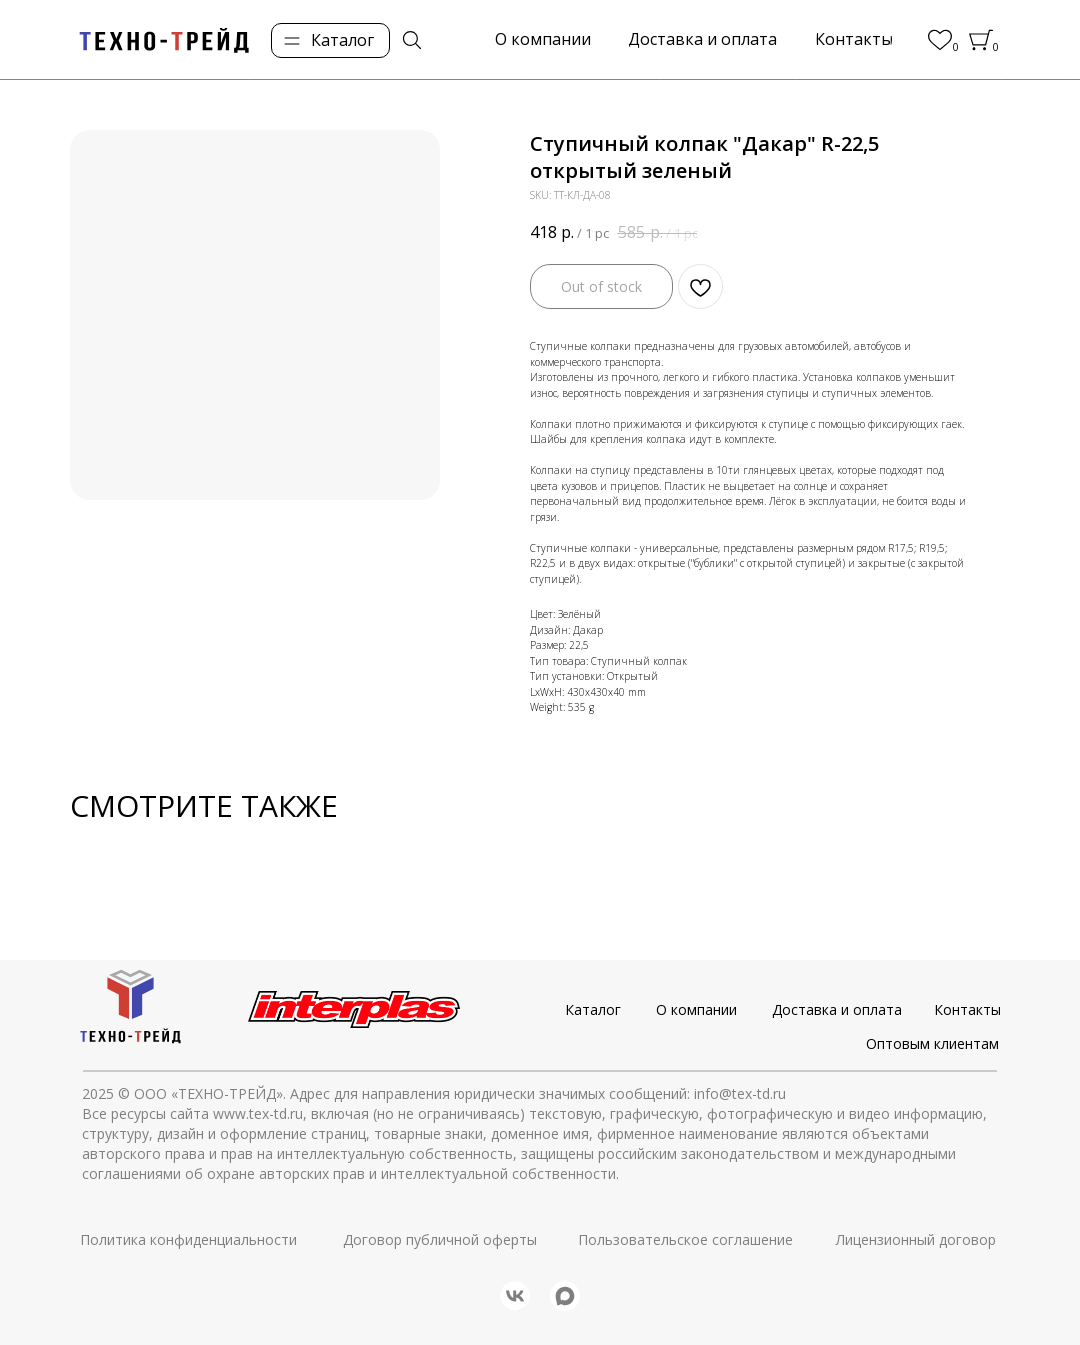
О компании (696, 1009)
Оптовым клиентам (932, 1043)
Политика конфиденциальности (188, 1239)
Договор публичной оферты (440, 1239)
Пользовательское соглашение (685, 1239)
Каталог (593, 1009)
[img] (412, 40)
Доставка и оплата (837, 1009)
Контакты (967, 1009)
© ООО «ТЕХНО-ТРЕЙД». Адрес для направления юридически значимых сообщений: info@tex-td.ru (452, 1093)
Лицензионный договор (916, 1239)
